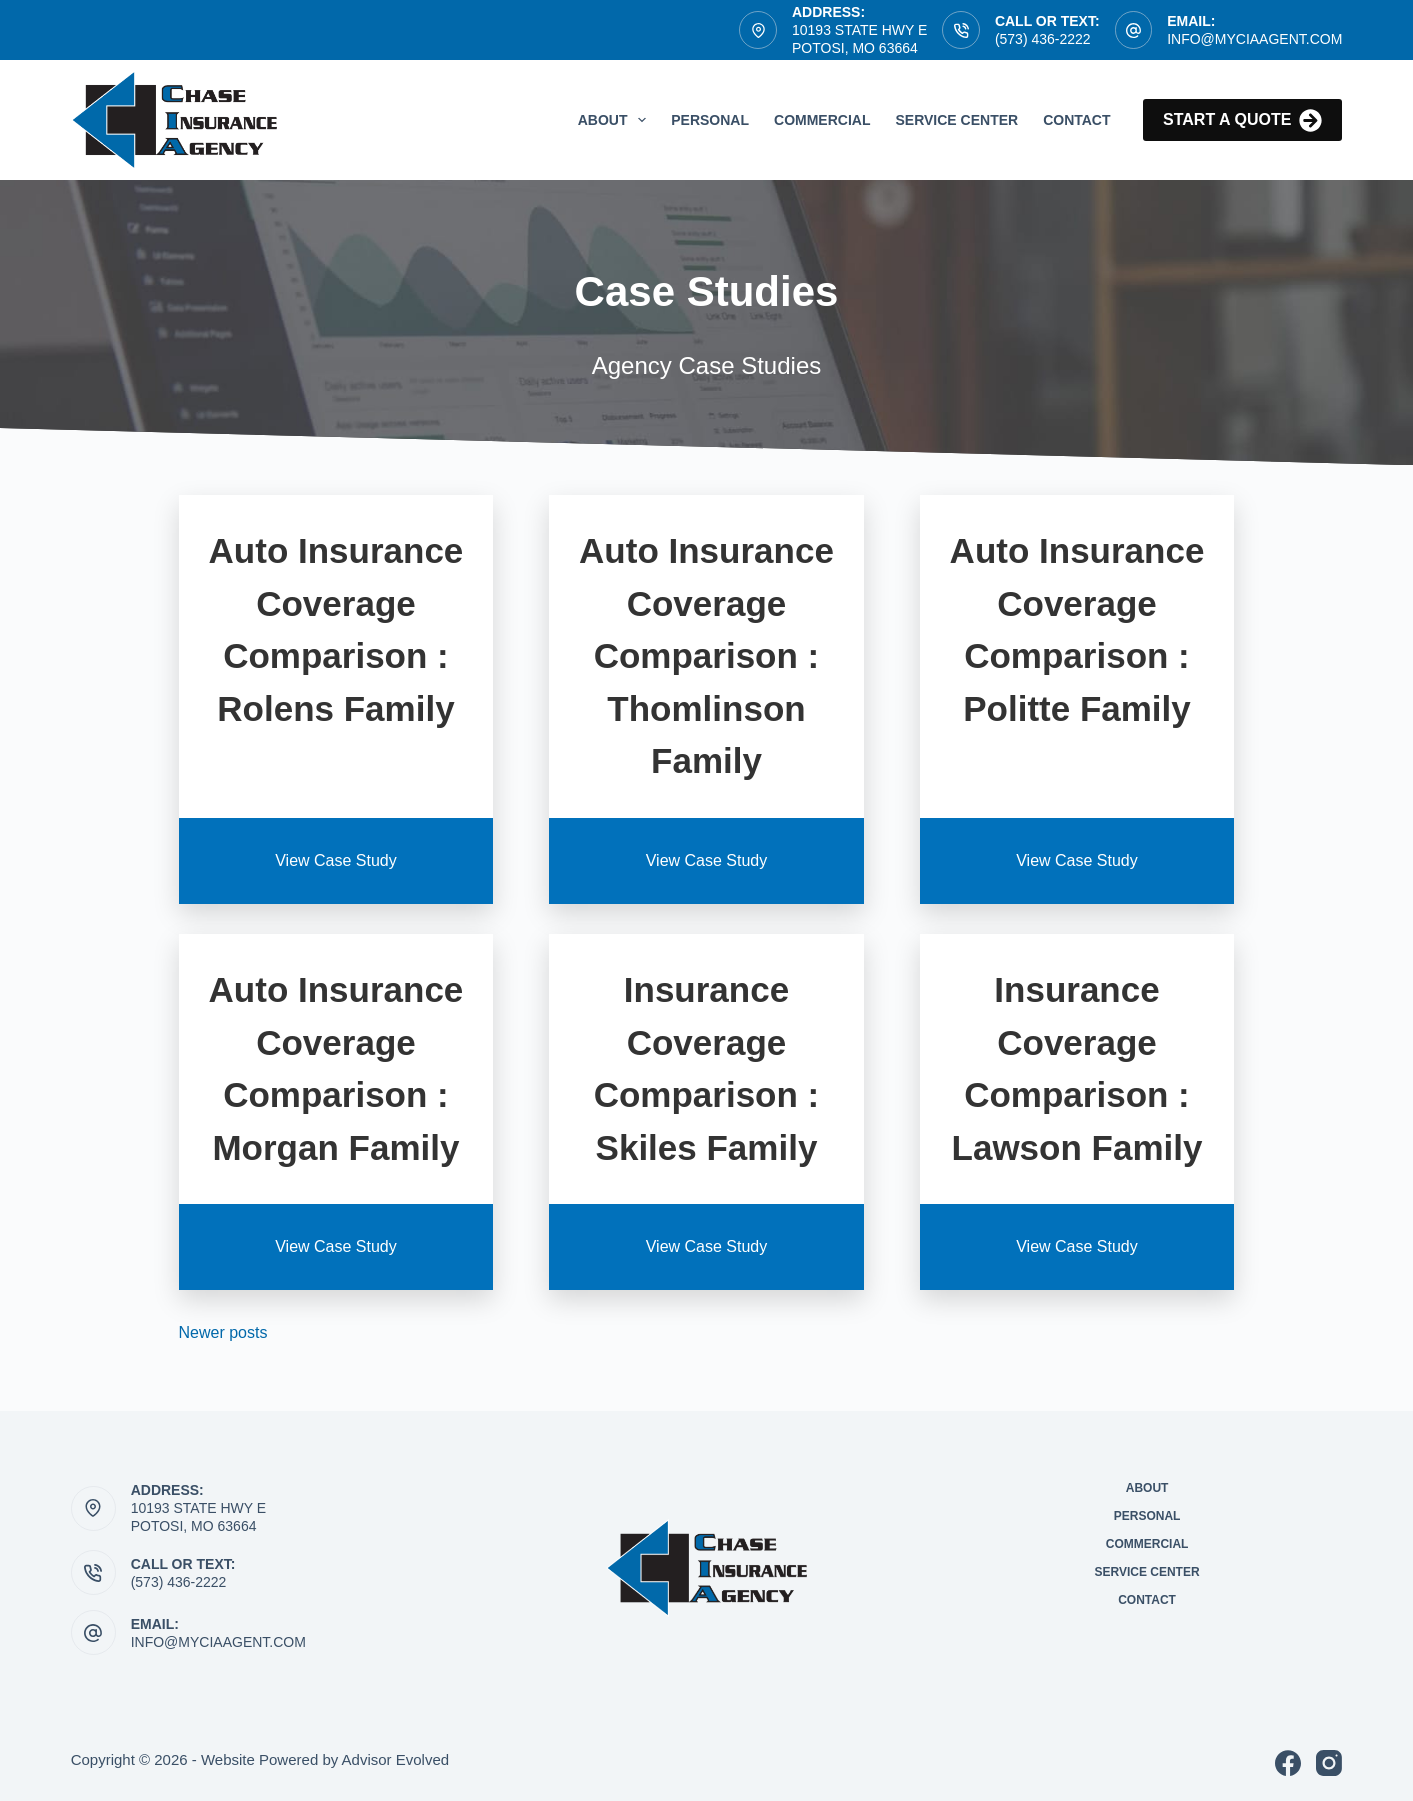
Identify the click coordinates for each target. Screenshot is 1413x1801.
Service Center (956, 120)
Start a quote (1242, 120)
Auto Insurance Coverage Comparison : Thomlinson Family (706, 655)
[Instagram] (1329, 1763)
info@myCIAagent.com (1254, 39)
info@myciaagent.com (218, 1642)
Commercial (822, 120)
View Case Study (336, 860)
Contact (1076, 120)
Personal (710, 120)
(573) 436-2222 (1043, 39)
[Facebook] (1288, 1763)
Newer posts (223, 1332)
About (616, 120)
